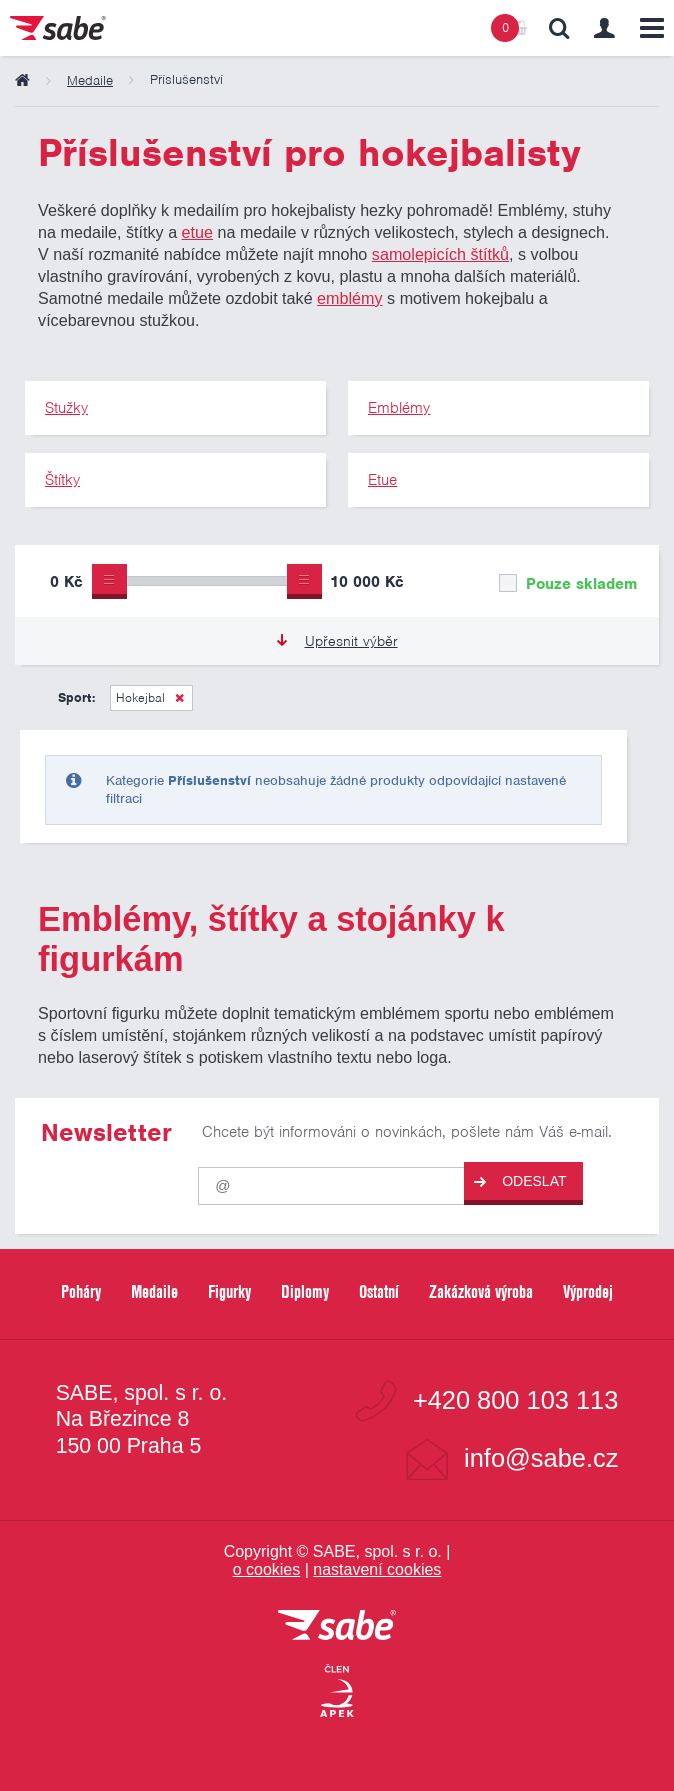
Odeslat (520, 1181)
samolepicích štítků (440, 254)
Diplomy (305, 1291)
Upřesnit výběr (337, 641)
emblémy (349, 298)
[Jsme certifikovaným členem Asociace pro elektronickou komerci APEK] (337, 1692)
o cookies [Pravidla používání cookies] (267, 1569)
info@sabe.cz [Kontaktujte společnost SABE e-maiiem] (541, 1458)
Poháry (81, 1291)
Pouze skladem (568, 584)
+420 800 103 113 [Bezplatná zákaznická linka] (515, 1400)
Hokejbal (140, 697)
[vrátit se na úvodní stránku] (337, 1626)
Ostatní (379, 1291)
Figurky (229, 1291)
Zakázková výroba (481, 1291)
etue (197, 232)
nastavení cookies (377, 1569)
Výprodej (588, 1291)
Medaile (154, 1291)
